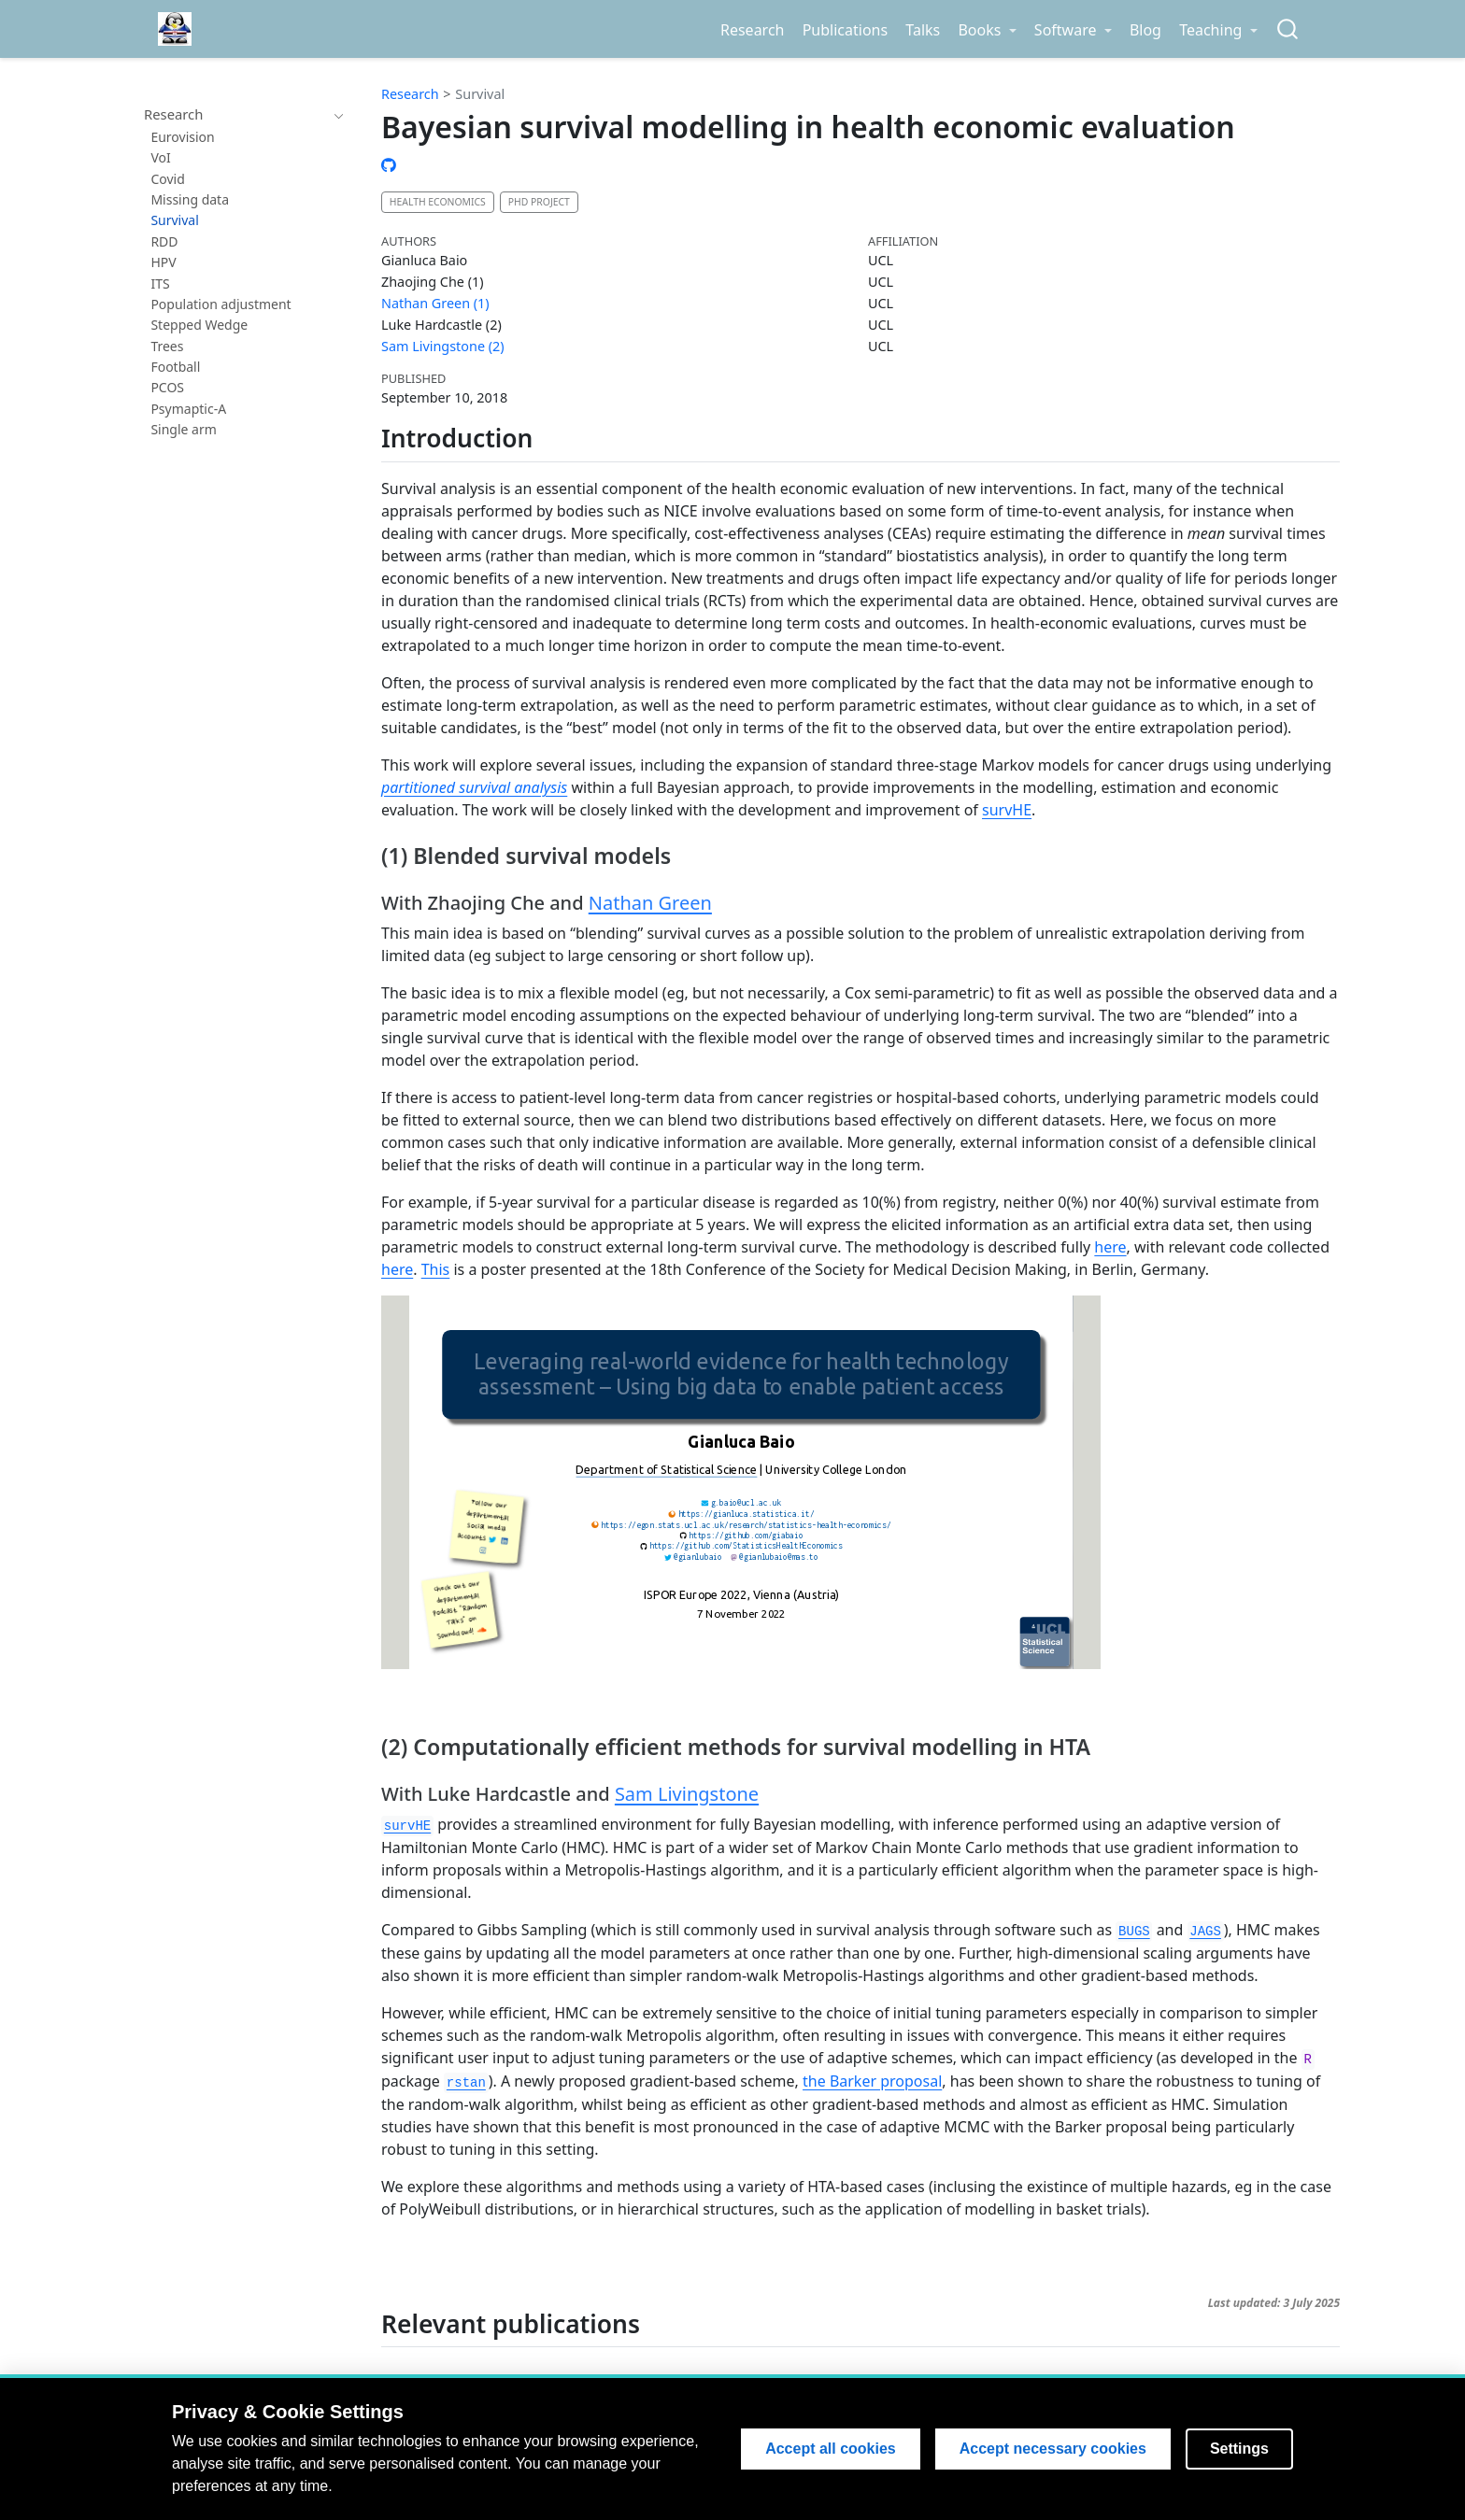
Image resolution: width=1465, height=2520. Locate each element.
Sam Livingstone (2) (443, 346)
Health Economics (438, 201)
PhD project (539, 201)
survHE (1006, 810)
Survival (480, 94)
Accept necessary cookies (1053, 2448)
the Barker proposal (872, 2081)
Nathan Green (650, 902)
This (435, 1269)
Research (410, 94)
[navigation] (235, 114)
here (1110, 1247)
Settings (1239, 2448)
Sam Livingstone (687, 1793)
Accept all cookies (830, 2448)
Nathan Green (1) (435, 303)
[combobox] (1288, 29)
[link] (987, 30)
